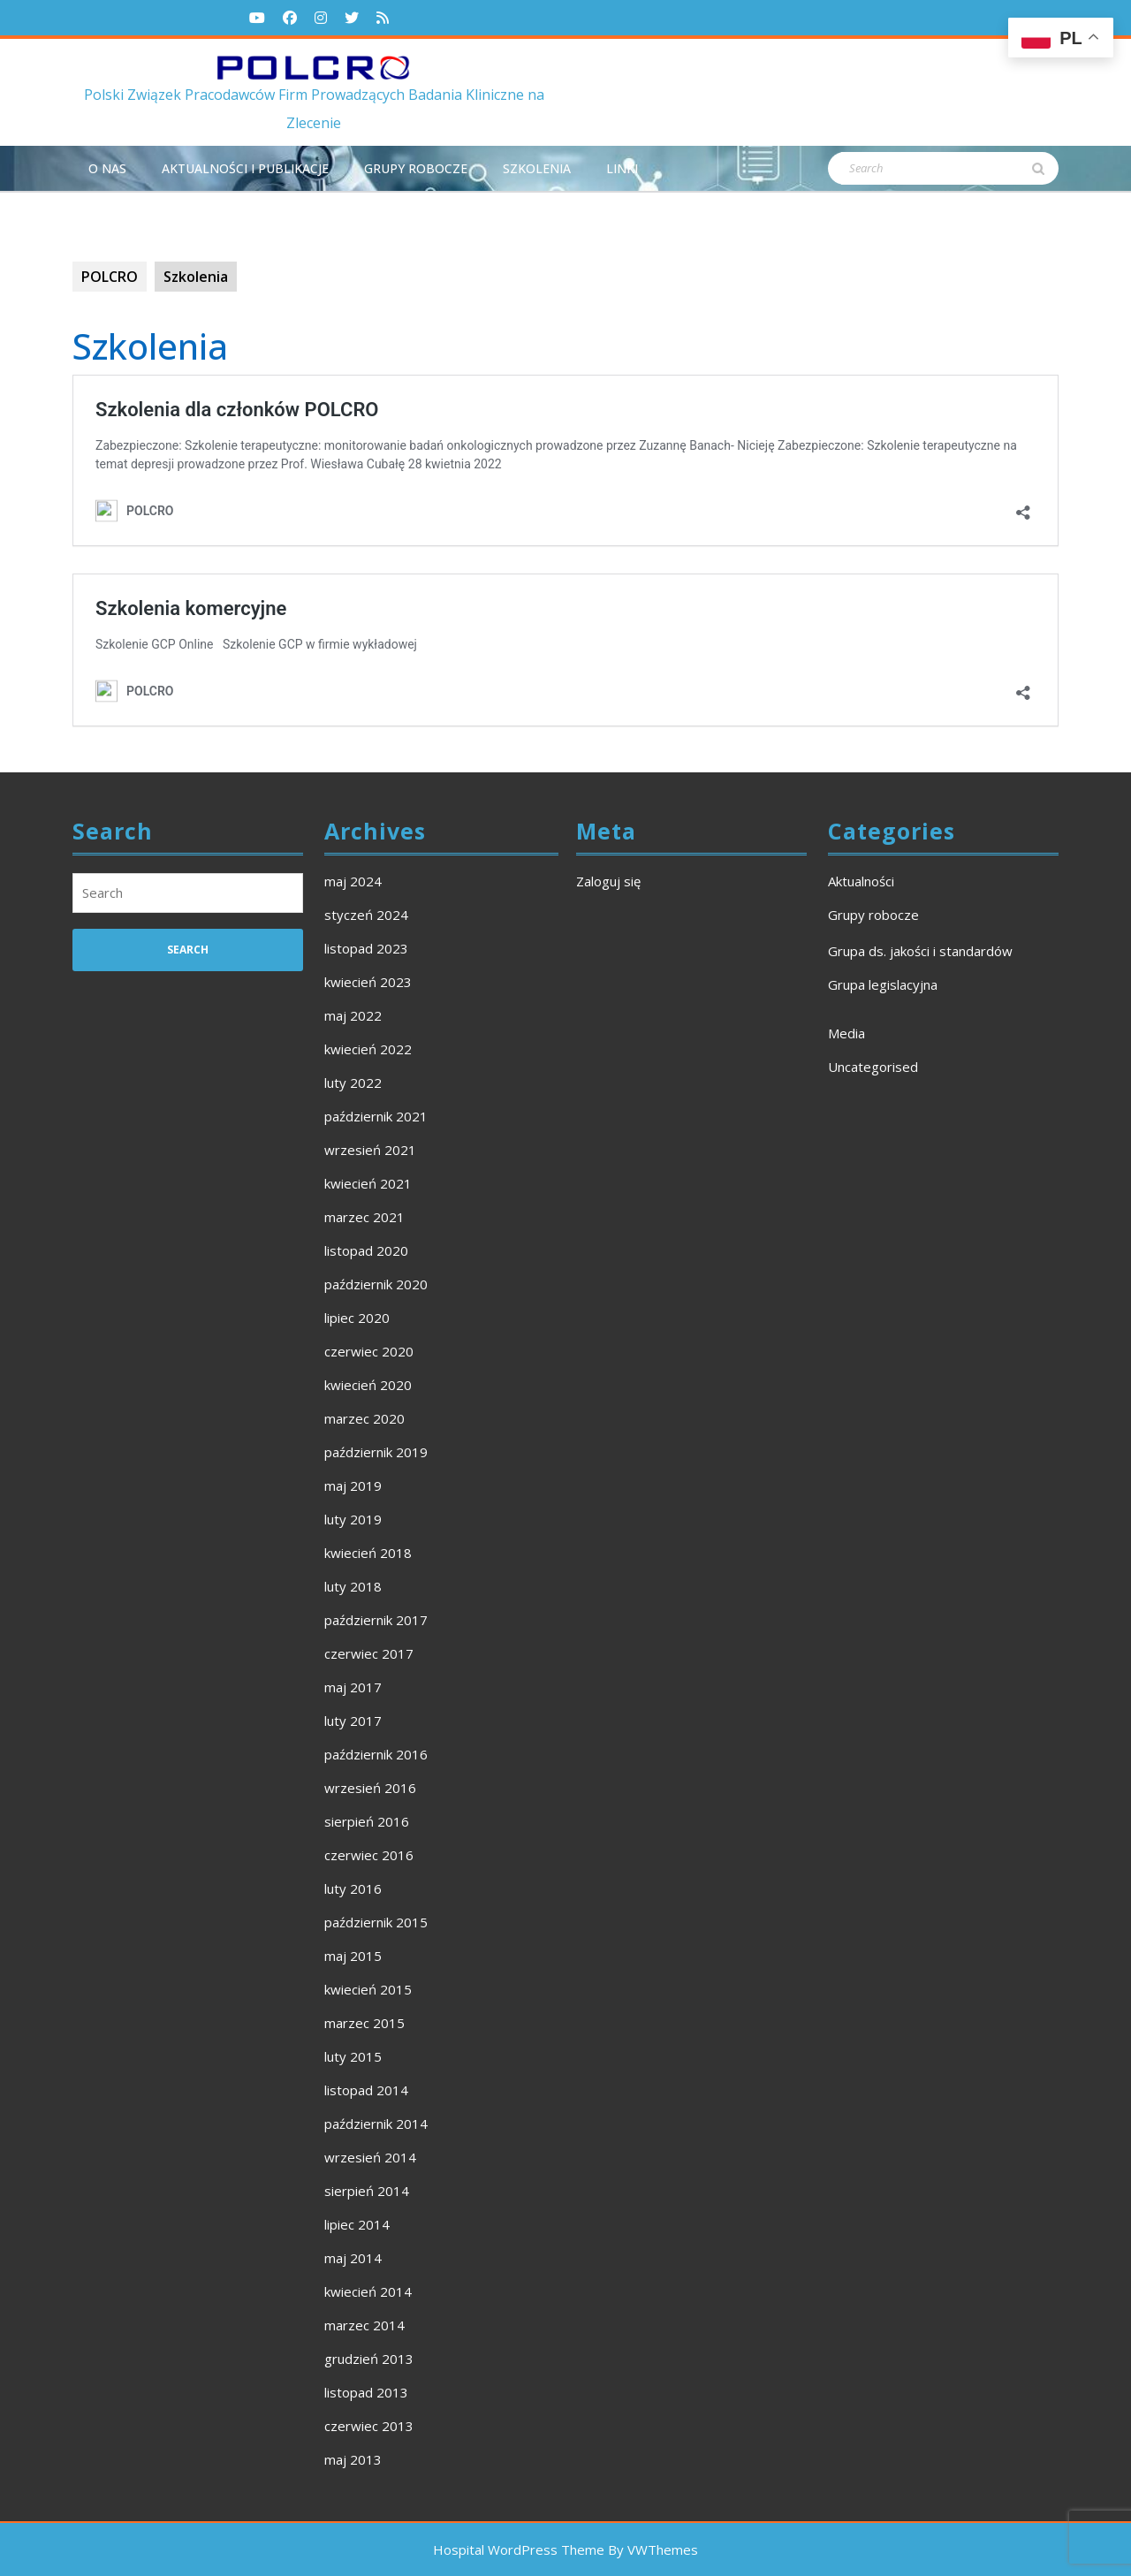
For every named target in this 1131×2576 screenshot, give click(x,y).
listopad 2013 (366, 2392)
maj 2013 (353, 2459)
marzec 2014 (364, 2325)
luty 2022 (353, 1082)
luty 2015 (353, 2056)
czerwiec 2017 (369, 1653)
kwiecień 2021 (368, 1183)
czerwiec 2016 (369, 1855)
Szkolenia (537, 168)
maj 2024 (353, 881)
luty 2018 (353, 1586)
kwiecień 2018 (368, 1553)
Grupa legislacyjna (882, 984)
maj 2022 (353, 1015)
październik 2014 (376, 2123)
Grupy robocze (415, 168)
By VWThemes (653, 2549)
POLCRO (109, 276)
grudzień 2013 (369, 2358)
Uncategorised (873, 1066)
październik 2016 (376, 1754)
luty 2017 (353, 1720)
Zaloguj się (608, 881)
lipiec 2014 (357, 2224)
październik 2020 (376, 1284)
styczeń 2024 (366, 914)
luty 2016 (353, 1888)
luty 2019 (353, 1519)
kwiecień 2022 (368, 1049)
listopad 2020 (366, 1250)
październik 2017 (376, 1620)
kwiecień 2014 (368, 2291)
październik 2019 (376, 1452)
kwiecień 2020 (368, 1385)
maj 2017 (353, 1687)
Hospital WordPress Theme (518, 2549)
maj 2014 (353, 2258)
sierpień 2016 (366, 1821)
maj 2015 (353, 1955)
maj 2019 (353, 1485)
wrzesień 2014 (370, 2157)
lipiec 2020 (357, 1317)
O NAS (107, 168)
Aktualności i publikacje (245, 168)
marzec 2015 (364, 2023)
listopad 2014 (366, 2090)
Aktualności (861, 881)
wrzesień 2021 (370, 1150)
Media (846, 1033)
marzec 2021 (364, 1217)
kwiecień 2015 (368, 1989)
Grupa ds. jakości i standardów (920, 951)
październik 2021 (376, 1116)
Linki (622, 168)
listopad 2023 (366, 948)
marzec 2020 (364, 1418)
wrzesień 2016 (370, 1788)
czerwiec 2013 (369, 2426)
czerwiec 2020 (369, 1351)
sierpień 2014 (366, 2191)
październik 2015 (376, 1922)
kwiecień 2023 (368, 982)
